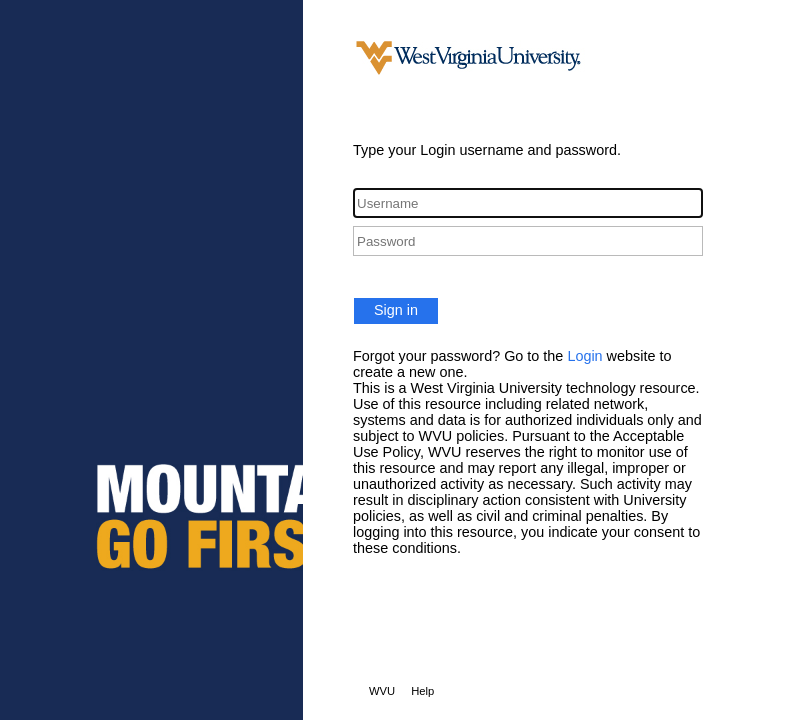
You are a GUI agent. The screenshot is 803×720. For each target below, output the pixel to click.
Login (584, 356)
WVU (382, 691)
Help (422, 691)
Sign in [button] (396, 310)
